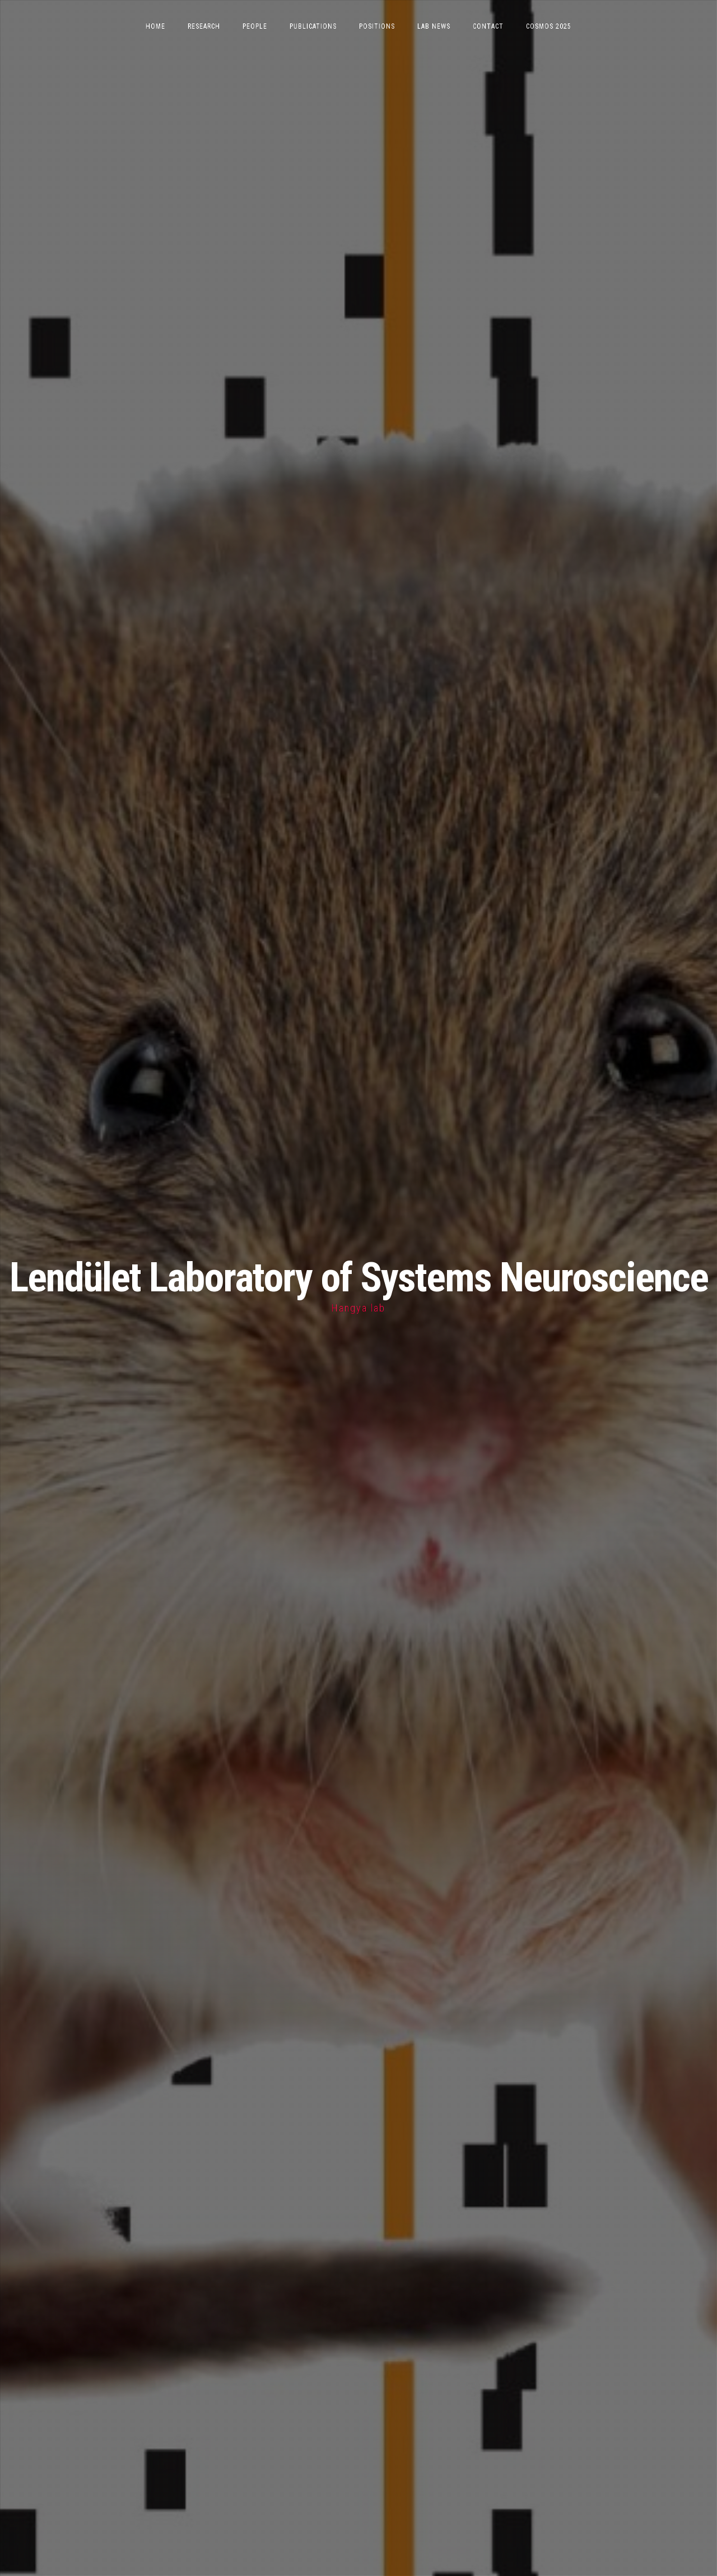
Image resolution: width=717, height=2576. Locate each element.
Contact (488, 26)
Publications (313, 26)
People (255, 26)
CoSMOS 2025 (548, 26)
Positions (377, 26)
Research (204, 26)
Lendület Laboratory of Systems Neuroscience (359, 1277)
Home (155, 26)
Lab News (433, 26)
